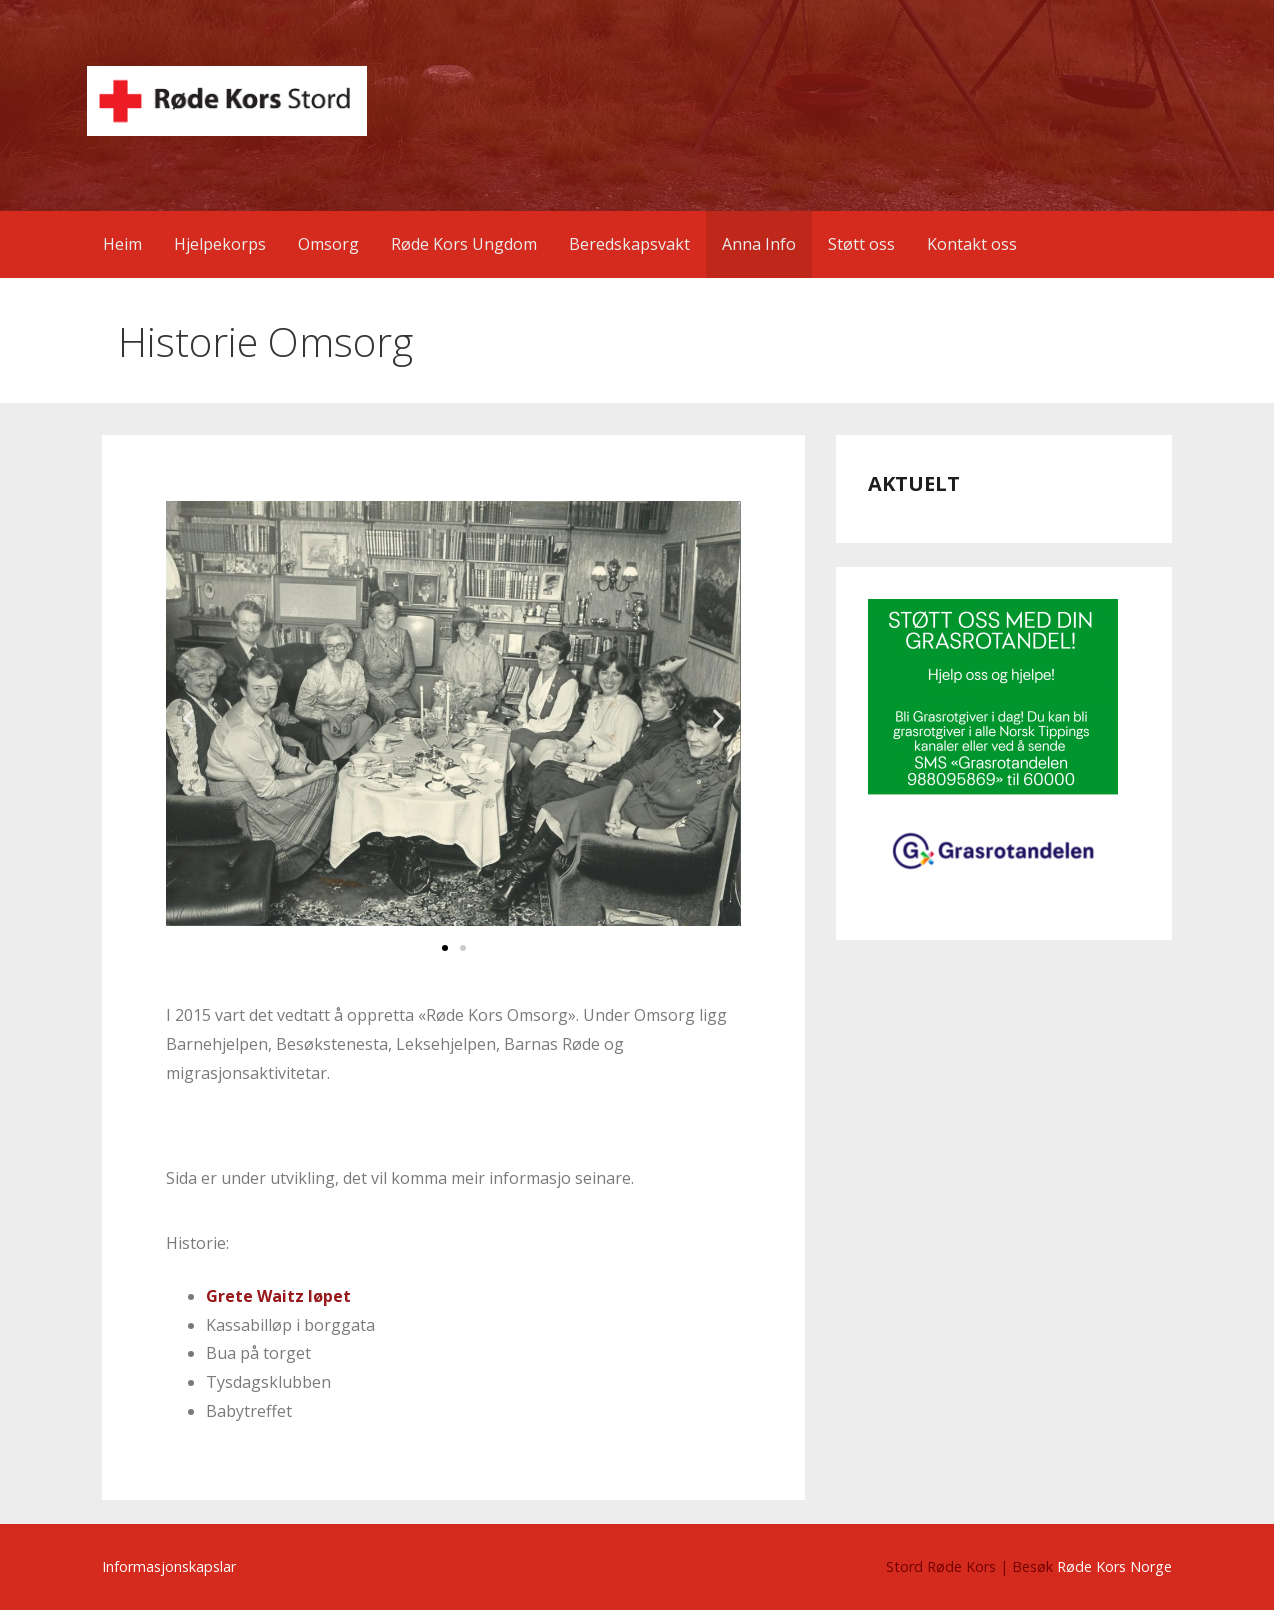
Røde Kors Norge (1114, 1566)
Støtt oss (861, 244)
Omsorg (328, 244)
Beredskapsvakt (629, 244)
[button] (188, 718)
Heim (122, 244)
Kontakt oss (972, 244)
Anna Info (759, 244)
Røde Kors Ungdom (464, 244)
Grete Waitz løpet (278, 1296)
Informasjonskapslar (169, 1566)
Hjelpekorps (220, 244)
